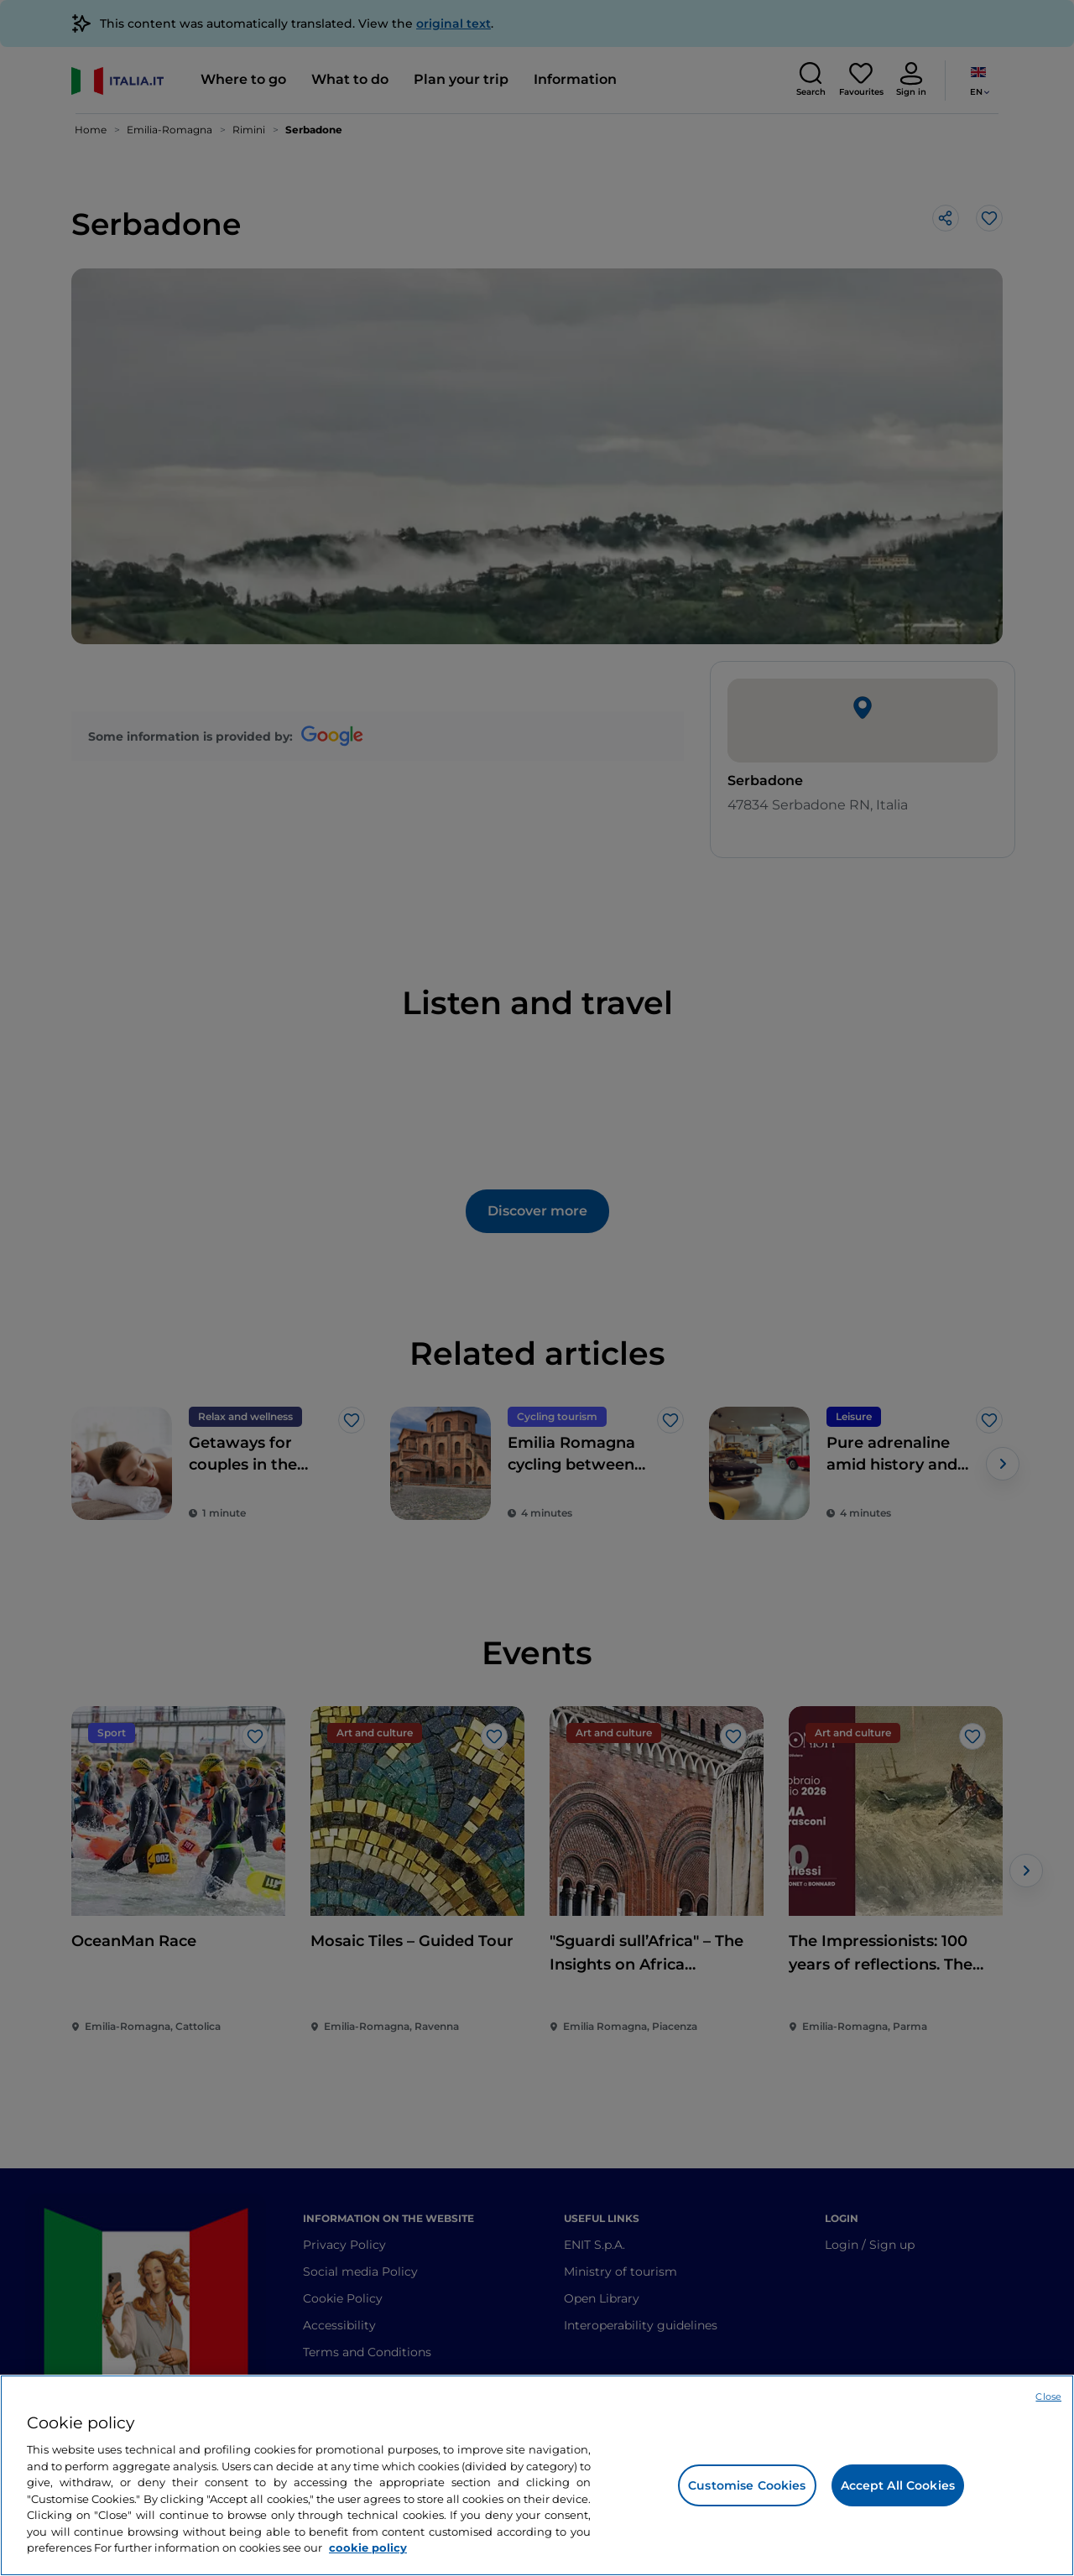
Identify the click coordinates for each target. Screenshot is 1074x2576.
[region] (537, 2475)
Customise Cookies (747, 2485)
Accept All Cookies (898, 2485)
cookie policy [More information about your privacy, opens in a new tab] (368, 2547)
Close (1048, 2396)
